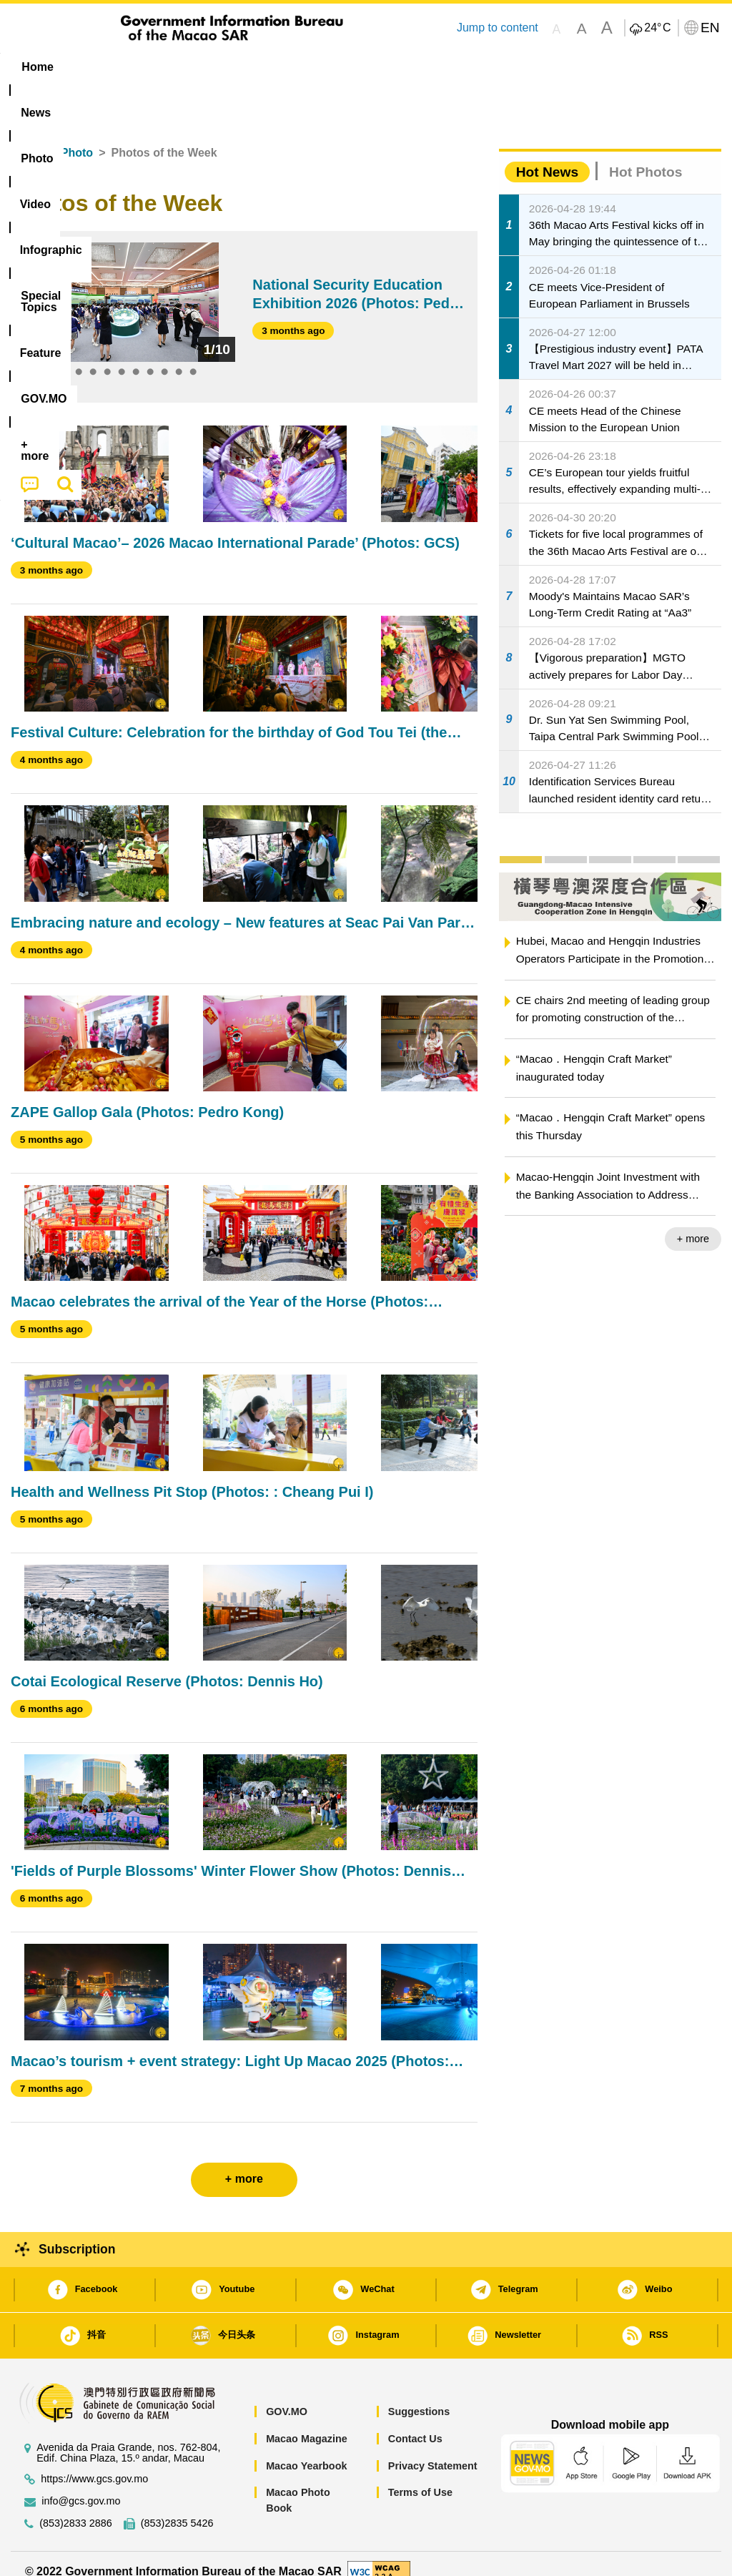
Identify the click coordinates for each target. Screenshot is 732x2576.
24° (657, 28)
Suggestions (419, 2396)
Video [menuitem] (218, 67)
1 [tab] (64, 357)
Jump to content (497, 27)
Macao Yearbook (306, 2449)
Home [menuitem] (37, 67)
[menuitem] (96, 67)
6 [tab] (136, 357)
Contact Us (415, 2422)
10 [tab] (193, 357)
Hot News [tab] (547, 155)
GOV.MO (286, 2396)
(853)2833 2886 (75, 2507)
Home (26, 137)
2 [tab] (78, 357)
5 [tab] (121, 357)
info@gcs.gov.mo (80, 2484)
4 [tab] (107, 357)
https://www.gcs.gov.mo (94, 2462)
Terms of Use (420, 2476)
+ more (693, 1223)
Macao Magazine (306, 2422)
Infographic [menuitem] (293, 67)
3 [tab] (93, 357)
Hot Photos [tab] (645, 155)
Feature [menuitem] (479, 67)
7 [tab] (150, 357)
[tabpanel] (129, 285)
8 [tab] (164, 357)
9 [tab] (179, 357)
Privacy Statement (433, 2449)
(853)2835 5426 (177, 2507)
